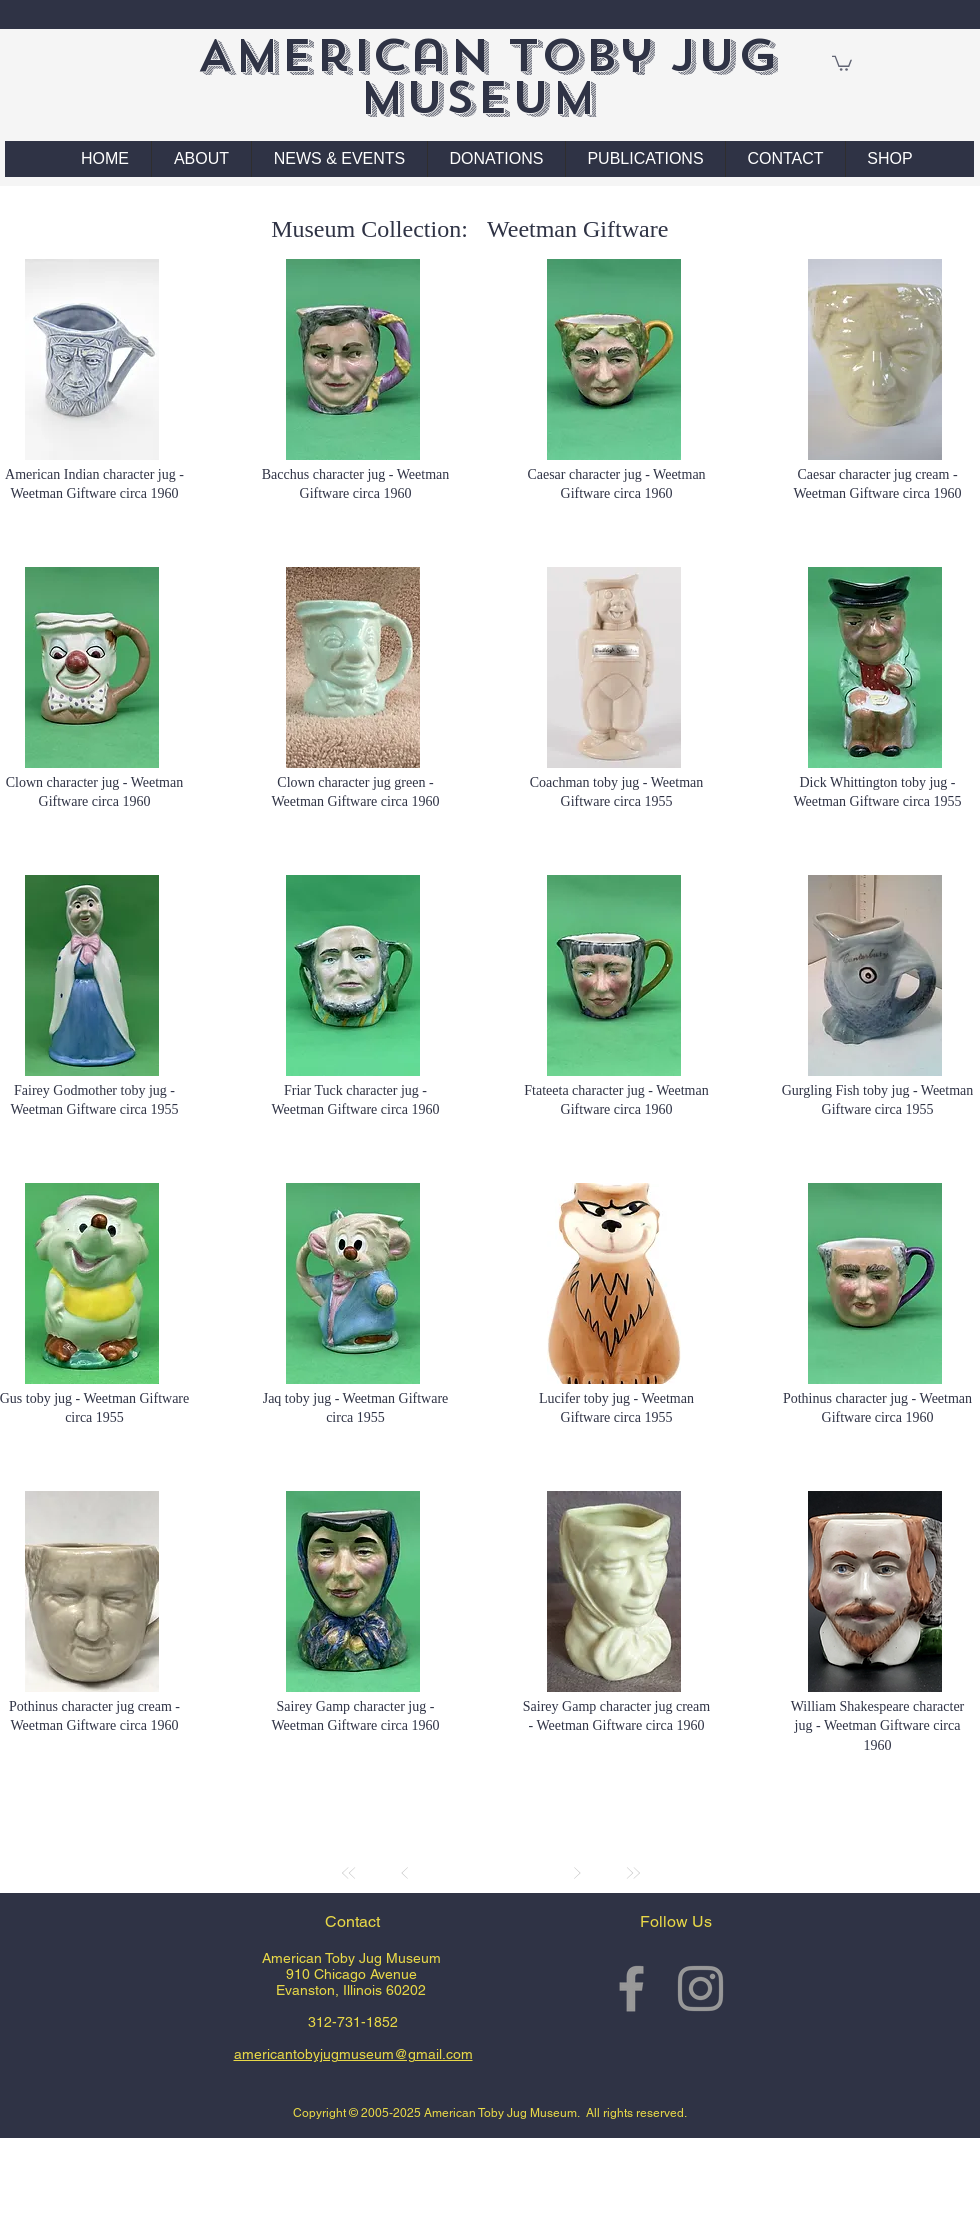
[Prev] (405, 1873)
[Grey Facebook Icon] (631, 1988)
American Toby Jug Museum (487, 76)
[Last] (633, 1873)
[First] (349, 1873)
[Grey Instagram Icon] (700, 1988)
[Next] (577, 1873)
